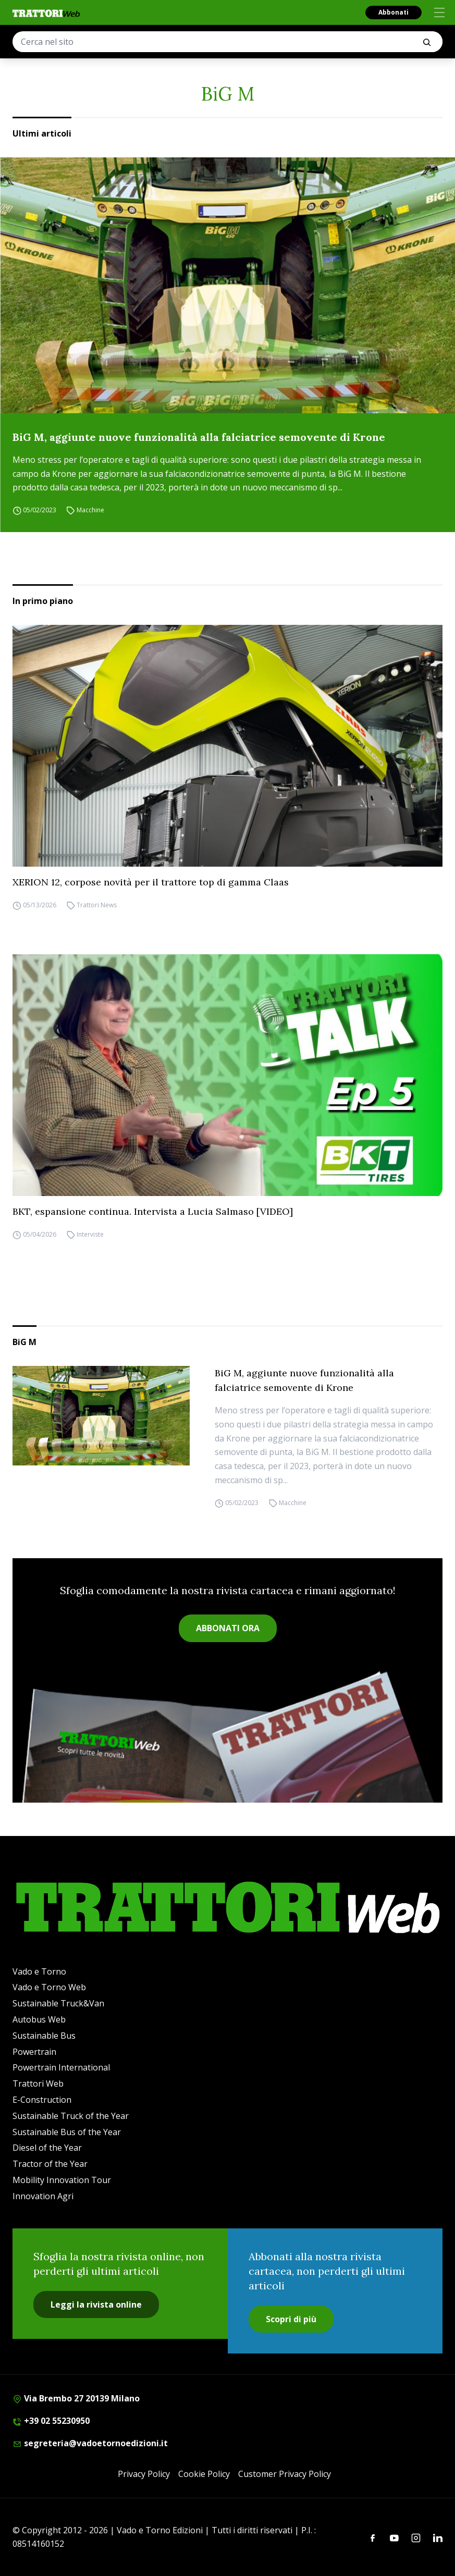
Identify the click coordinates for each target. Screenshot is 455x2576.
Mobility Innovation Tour (62, 2180)
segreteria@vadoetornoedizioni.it (90, 2443)
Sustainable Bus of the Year (67, 2132)
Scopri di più (291, 2319)
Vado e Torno (39, 1971)
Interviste (90, 1234)
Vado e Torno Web (49, 1987)
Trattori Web (38, 2083)
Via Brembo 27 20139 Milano (76, 2398)
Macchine (90, 510)
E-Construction (42, 2099)
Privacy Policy (144, 2474)
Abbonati (393, 12)
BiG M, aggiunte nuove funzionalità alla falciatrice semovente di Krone (199, 436)
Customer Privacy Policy (284, 2474)
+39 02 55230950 (51, 2420)
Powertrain (34, 2051)
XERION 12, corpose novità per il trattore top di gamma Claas (151, 882)
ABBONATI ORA (228, 1628)
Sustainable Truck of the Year (71, 2116)
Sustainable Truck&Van (58, 2003)
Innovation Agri (43, 2196)
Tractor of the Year (50, 2164)
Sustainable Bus (44, 2035)
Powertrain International (61, 2067)
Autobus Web (39, 2019)
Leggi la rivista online (96, 2304)
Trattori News (97, 905)
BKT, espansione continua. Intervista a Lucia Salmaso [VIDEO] (153, 1211)
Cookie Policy (204, 2474)
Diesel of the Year (47, 2147)
